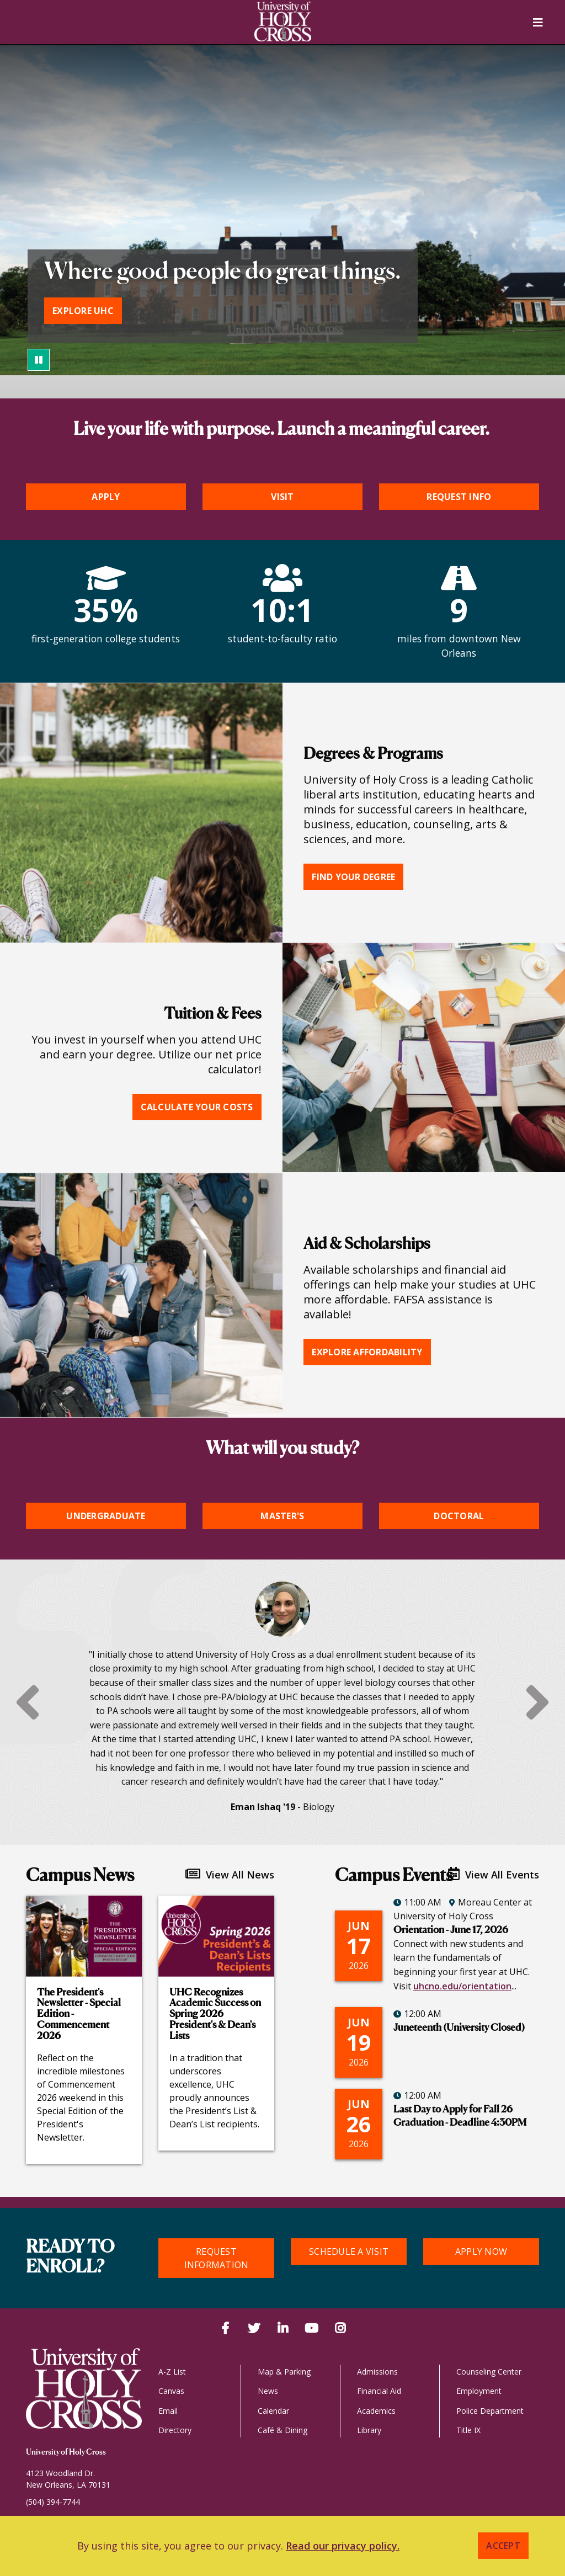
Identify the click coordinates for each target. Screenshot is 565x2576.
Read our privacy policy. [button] (342, 2545)
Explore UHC (83, 311)
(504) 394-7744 (53, 2502)
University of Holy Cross (66, 2452)
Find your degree (353, 877)
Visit (282, 497)
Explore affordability (367, 1352)
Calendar (273, 2410)
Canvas (171, 2391)
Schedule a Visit (348, 2251)
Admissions (377, 2371)
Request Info (459, 497)
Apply (106, 497)
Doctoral (459, 1516)
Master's (282, 1516)
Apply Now (481, 2251)
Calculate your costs (197, 1107)
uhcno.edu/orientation (462, 1986)
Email (168, 2410)
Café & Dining (282, 2430)
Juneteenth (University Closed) (459, 2028)
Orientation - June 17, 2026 (450, 1930)
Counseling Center (488, 2371)
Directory (174, 2430)
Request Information (216, 2258)
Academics (376, 2410)
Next (537, 1702)
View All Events (493, 1874)
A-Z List (172, 2371)
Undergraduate (105, 1516)
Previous (27, 1702)
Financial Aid (379, 2391)
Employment (479, 2391)
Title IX (468, 2430)
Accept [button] (503, 2546)
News (268, 2391)
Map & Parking (284, 2371)
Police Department (490, 2410)
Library (369, 2430)
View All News (229, 1874)
